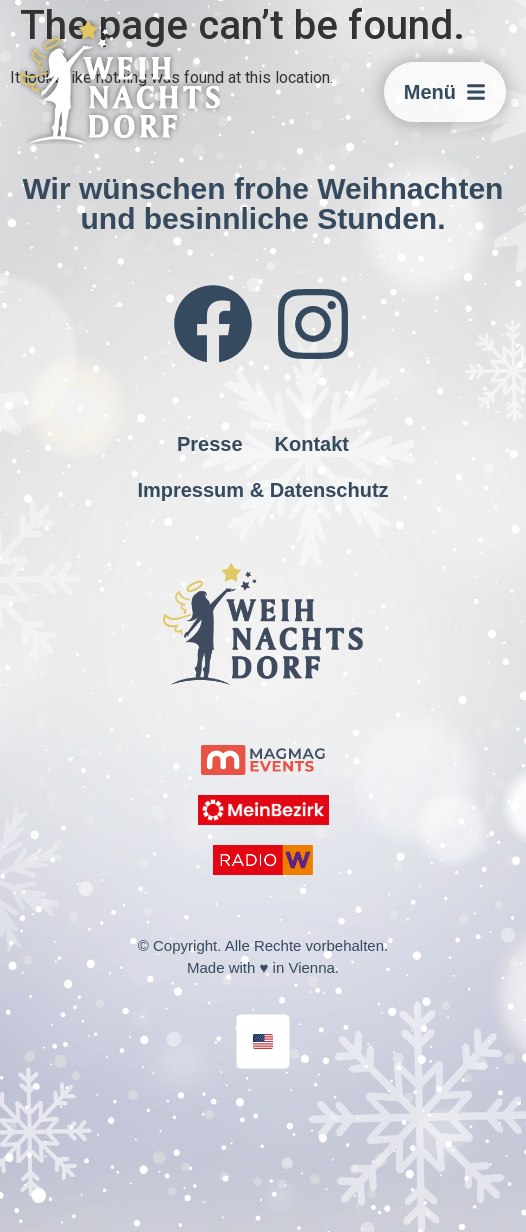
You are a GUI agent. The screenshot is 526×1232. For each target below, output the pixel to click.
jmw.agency (241, 1096)
